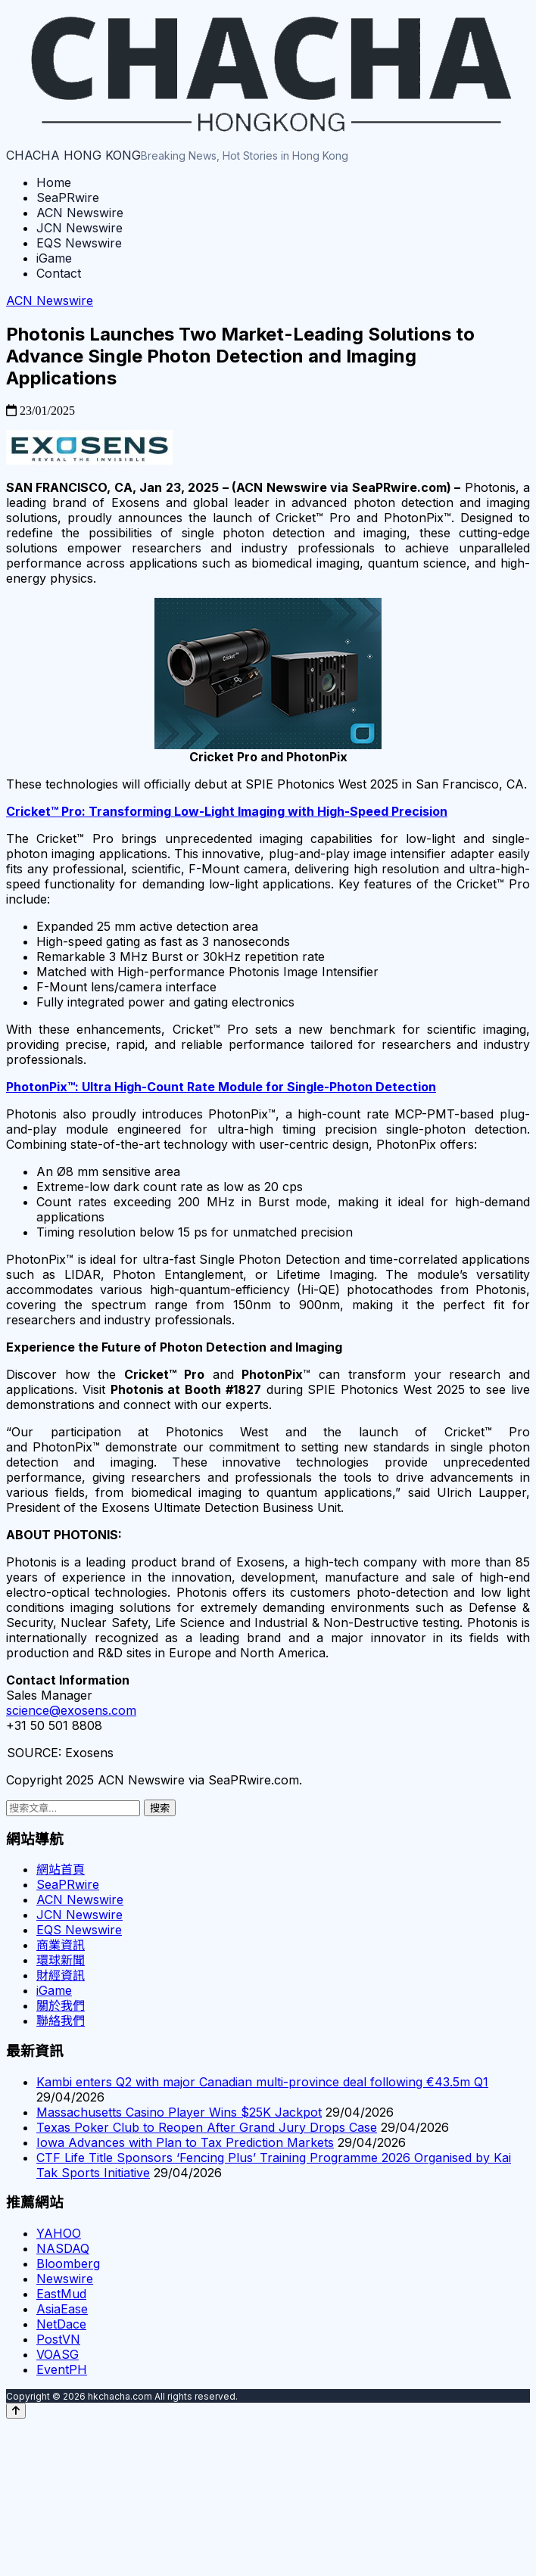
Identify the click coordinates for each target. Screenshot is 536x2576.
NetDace (61, 2324)
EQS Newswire (79, 242)
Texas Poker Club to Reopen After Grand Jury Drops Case (206, 2127)
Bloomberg (68, 2263)
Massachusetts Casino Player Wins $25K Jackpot (179, 2112)
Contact (58, 273)
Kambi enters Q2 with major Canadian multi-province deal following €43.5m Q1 (262, 2081)
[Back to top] (16, 2411)
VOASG (57, 2354)
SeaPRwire (67, 197)
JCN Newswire (79, 227)
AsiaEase (62, 2308)
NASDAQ (62, 2248)
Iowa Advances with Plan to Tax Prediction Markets (185, 2142)
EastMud (61, 2293)
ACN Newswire (79, 212)
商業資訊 (60, 1944)
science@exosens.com (71, 1710)
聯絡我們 (60, 2020)
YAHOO (58, 2233)
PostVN (58, 2339)
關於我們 (60, 2005)
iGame (54, 258)
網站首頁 (60, 1869)
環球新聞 (60, 1960)
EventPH (61, 2369)
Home (53, 182)
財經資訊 (60, 1975)
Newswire (64, 2278)
